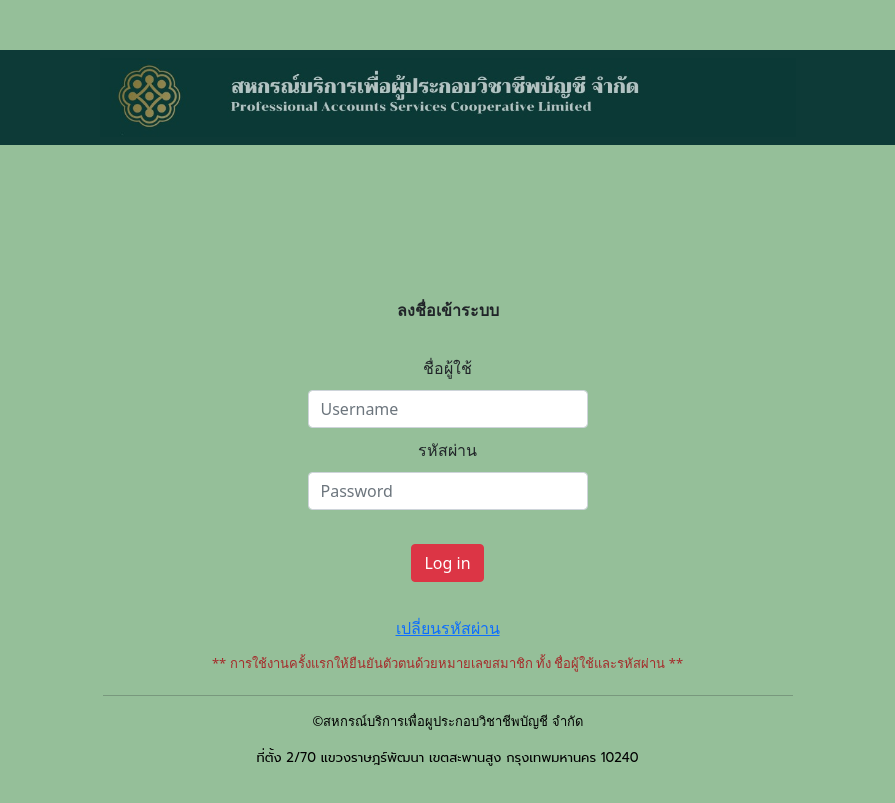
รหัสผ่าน (447, 450)
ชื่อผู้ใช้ (447, 368)
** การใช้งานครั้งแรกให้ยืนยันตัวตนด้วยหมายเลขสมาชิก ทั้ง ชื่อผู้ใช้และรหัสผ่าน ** (447, 663)
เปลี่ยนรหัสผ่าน (448, 628)
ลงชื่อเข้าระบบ (448, 310)
